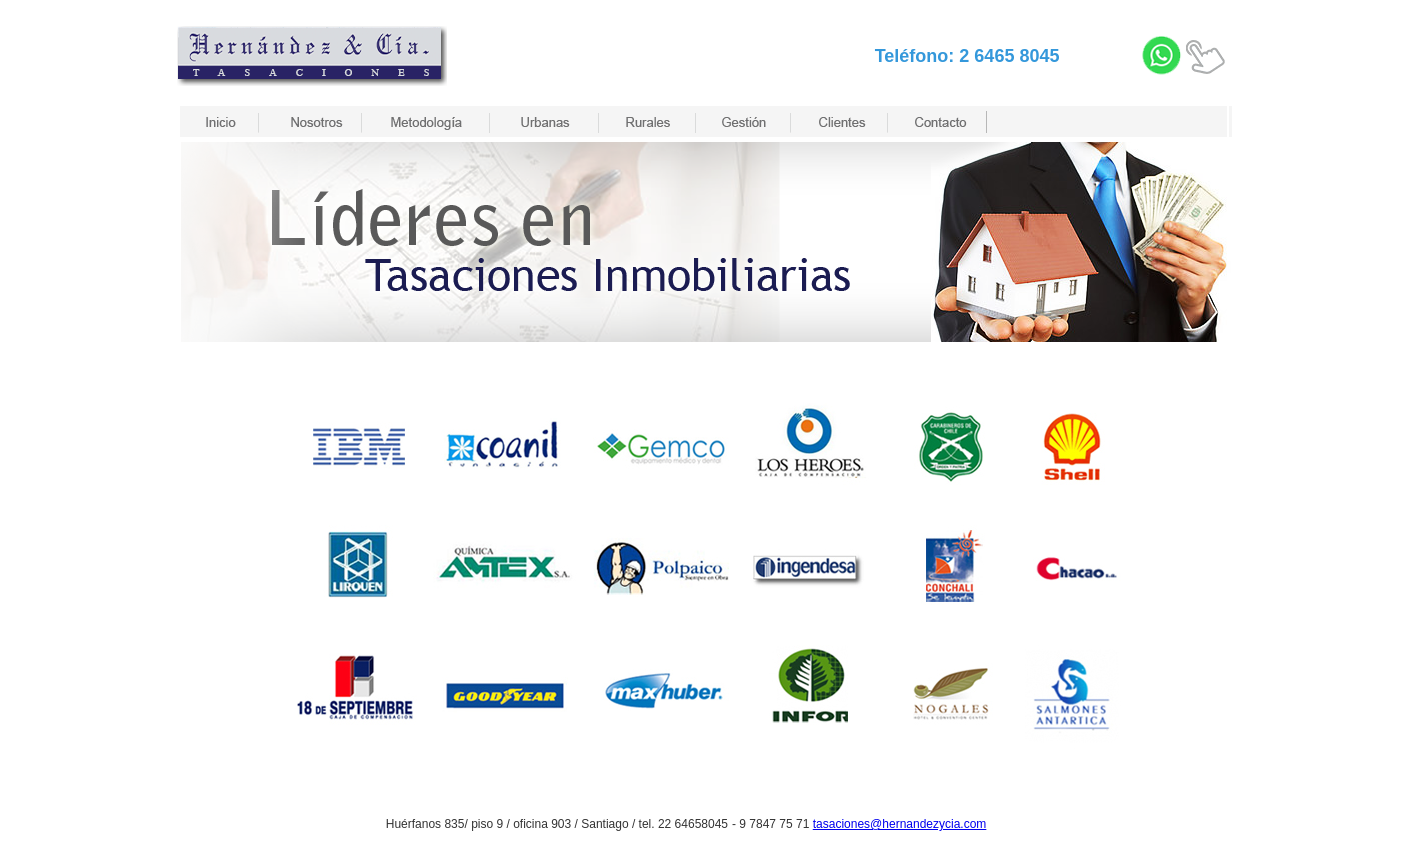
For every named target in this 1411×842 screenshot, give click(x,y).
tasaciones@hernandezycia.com (900, 824)
